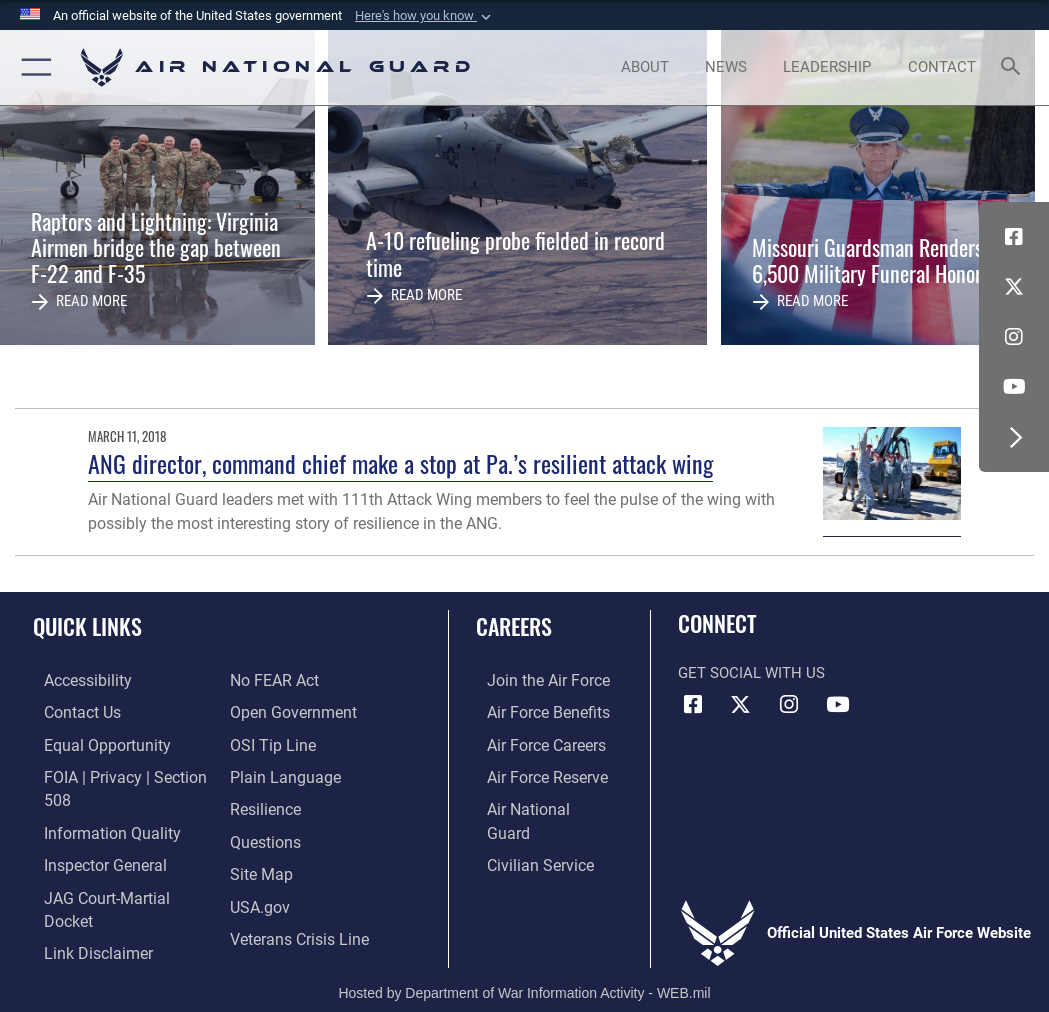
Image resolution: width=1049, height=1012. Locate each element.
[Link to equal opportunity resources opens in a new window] (92, 742)
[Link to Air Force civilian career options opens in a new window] (527, 834)
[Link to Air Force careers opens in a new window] (534, 742)
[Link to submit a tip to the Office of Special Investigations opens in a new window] (270, 742)
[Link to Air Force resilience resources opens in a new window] (264, 803)
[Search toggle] (1014, 67)
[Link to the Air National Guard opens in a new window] (537, 803)
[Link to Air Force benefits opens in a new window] (535, 711)
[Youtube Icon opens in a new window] (1014, 387)
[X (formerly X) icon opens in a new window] (1014, 287)
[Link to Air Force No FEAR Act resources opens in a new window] (273, 680)
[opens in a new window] (76, 680)
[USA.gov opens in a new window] (258, 896)
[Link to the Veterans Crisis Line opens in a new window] (297, 926)
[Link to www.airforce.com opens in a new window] (535, 680)
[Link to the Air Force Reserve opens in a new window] (535, 772)
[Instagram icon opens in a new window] (1014, 337)
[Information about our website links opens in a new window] (85, 917)
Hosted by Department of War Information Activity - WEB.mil (524, 968)
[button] (425, 16)
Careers (514, 626)
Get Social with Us (751, 673)
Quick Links (87, 626)
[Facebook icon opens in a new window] (1014, 237)
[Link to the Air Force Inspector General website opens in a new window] (92, 856)
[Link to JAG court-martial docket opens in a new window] (119, 887)
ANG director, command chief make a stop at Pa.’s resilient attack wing (400, 463)
